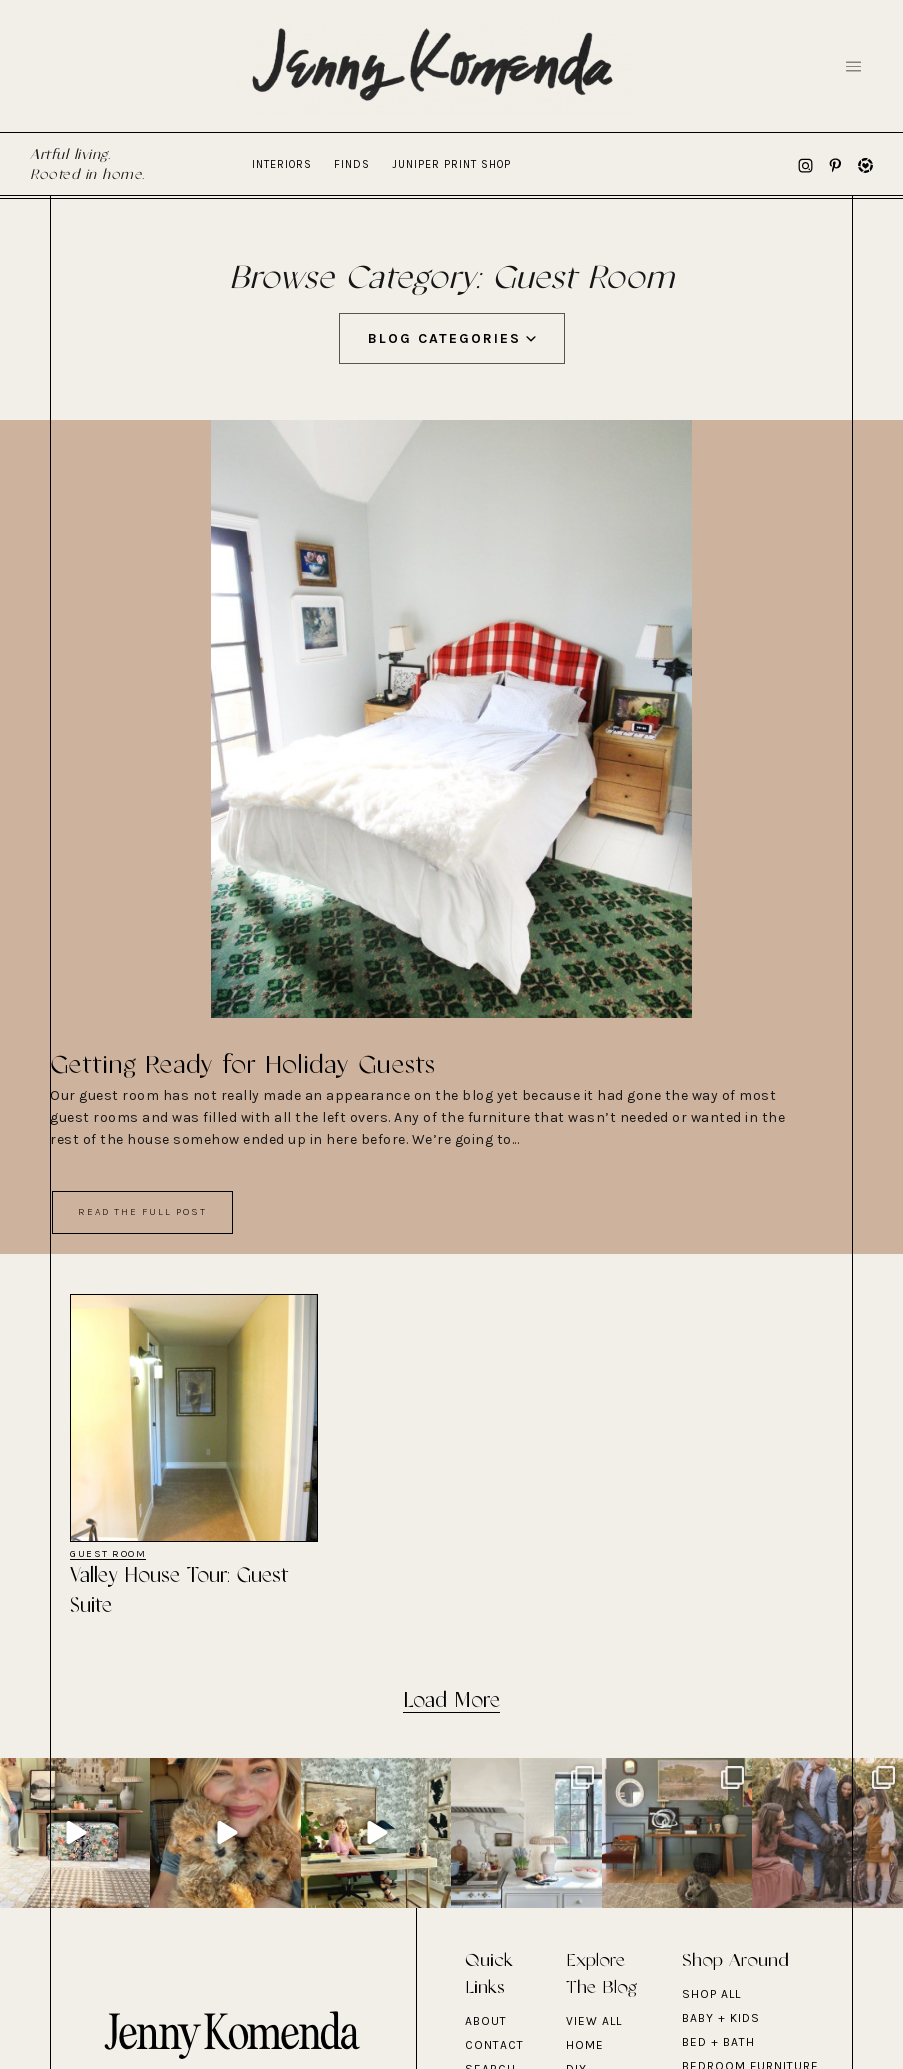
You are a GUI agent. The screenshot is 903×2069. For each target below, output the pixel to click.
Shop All (711, 1994)
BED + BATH (718, 2042)
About (486, 2021)
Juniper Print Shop (451, 164)
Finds (352, 164)
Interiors (282, 164)
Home (585, 2045)
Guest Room (108, 1554)
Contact (494, 2045)
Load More (451, 1701)
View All (594, 2021)
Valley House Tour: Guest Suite (179, 1591)
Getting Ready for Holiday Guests (242, 1066)
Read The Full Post (142, 1212)
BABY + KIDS (721, 2018)
